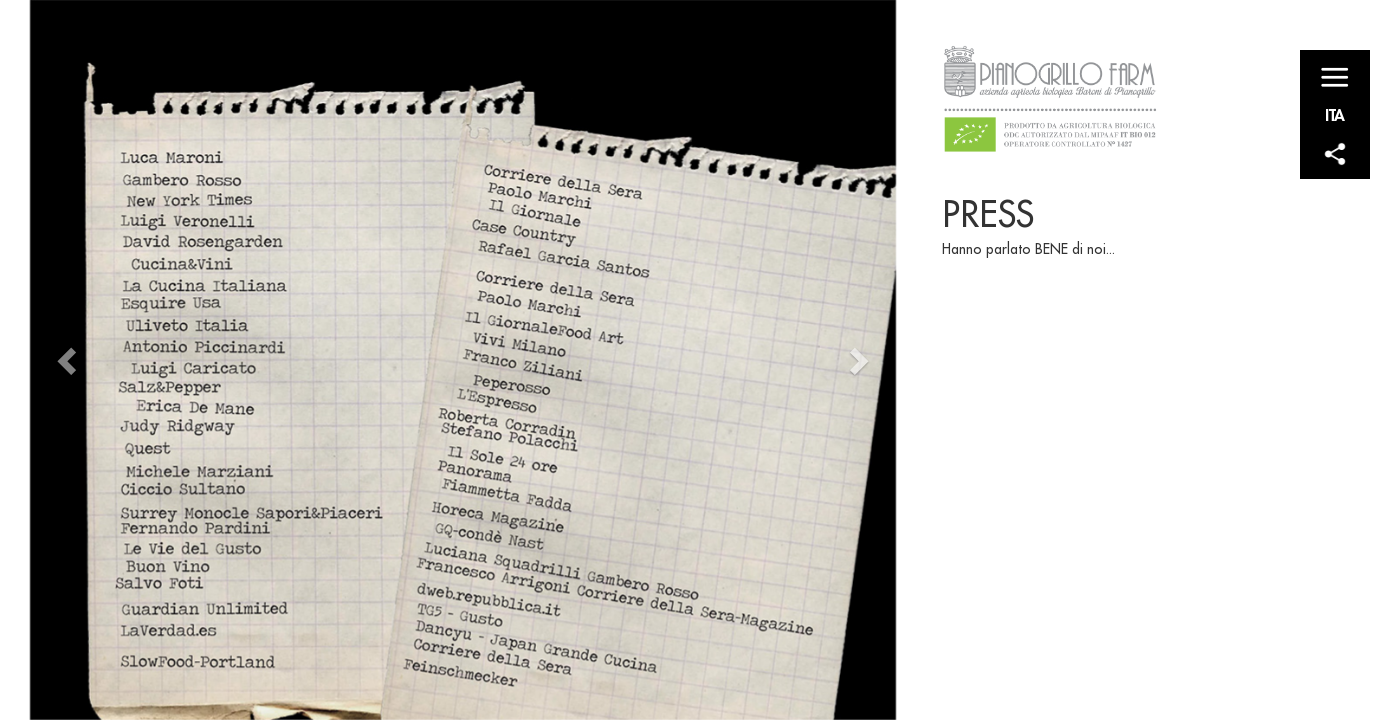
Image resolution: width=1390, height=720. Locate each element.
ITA (1335, 114)
